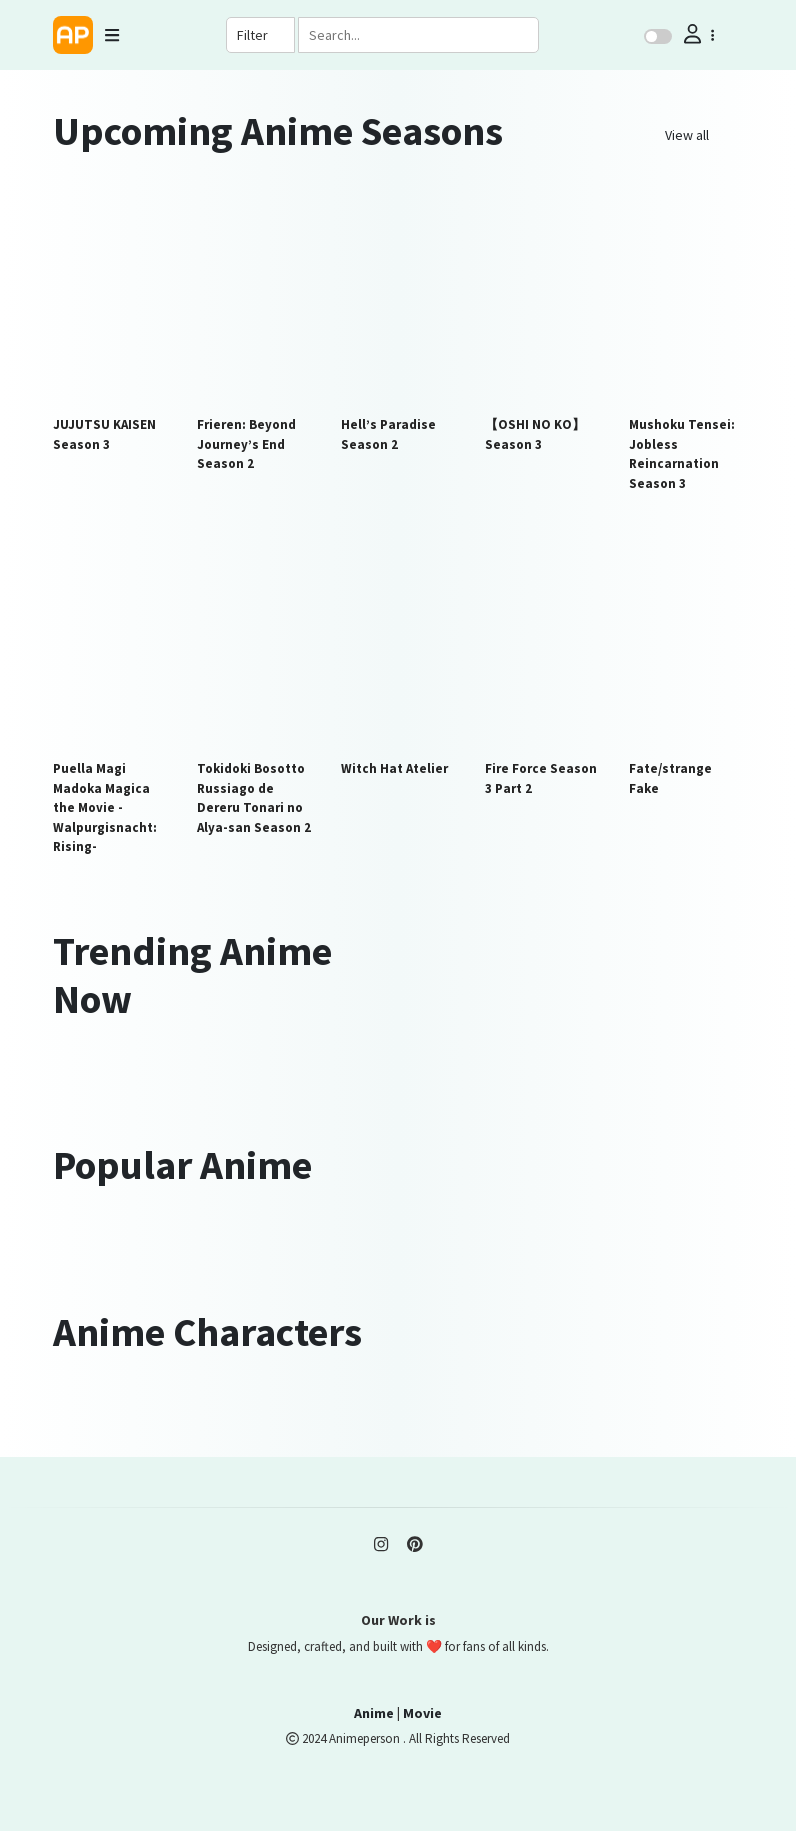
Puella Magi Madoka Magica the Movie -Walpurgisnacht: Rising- (105, 807)
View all (687, 135)
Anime (374, 1713)
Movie (422, 1713)
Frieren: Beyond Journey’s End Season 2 (246, 444)
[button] (697, 34)
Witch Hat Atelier (394, 768)
